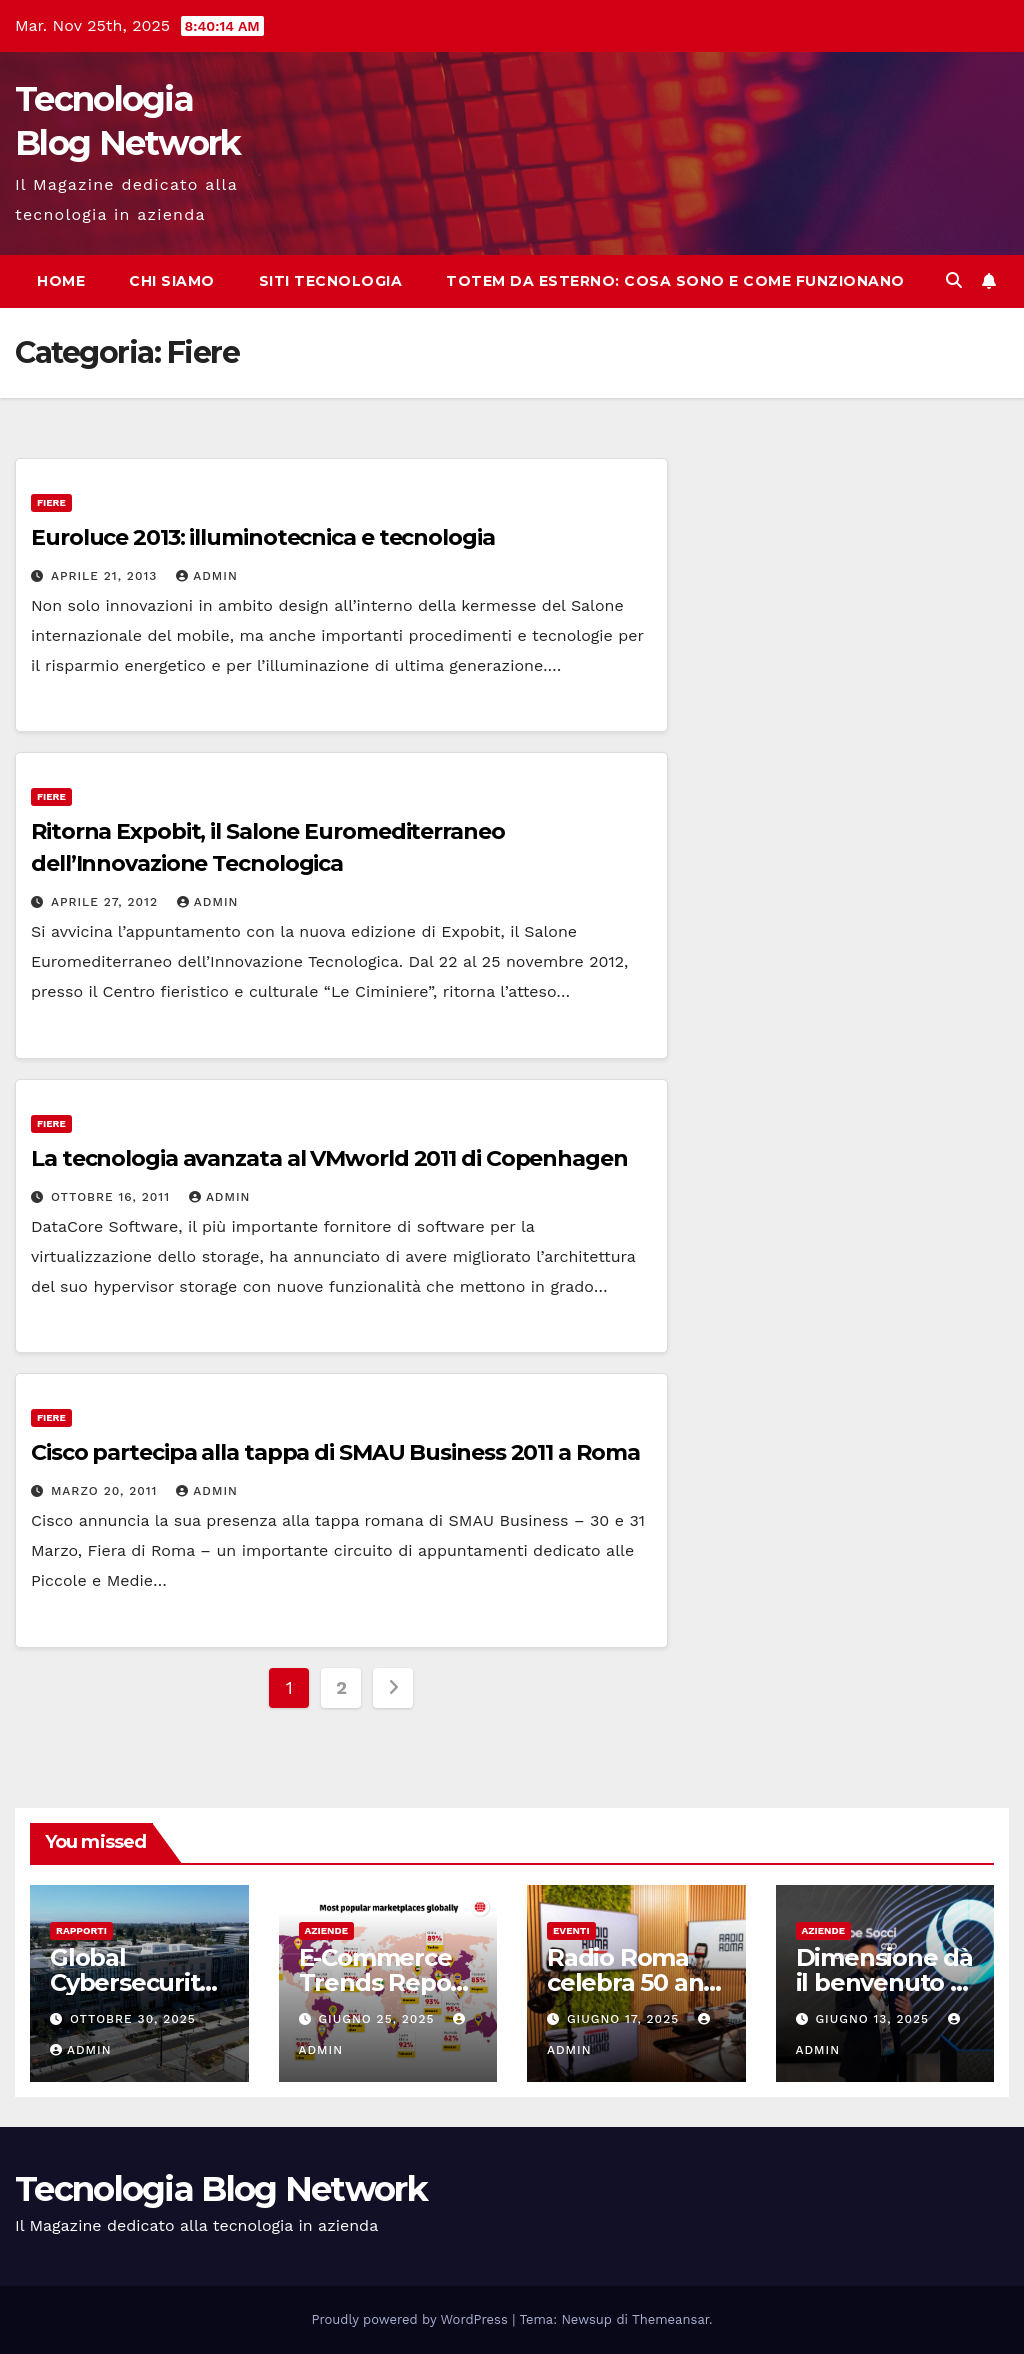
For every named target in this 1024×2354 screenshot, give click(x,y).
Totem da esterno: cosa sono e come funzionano (675, 281)
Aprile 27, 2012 (107, 902)
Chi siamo (172, 281)
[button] (954, 280)
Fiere (51, 502)
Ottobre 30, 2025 (133, 2019)
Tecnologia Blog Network (221, 2189)
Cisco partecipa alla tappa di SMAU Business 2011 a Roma (335, 1452)
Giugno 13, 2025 (874, 2019)
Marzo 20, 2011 (106, 1491)
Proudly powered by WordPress (412, 2319)
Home (61, 281)
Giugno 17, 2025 (625, 2019)
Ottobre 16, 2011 (113, 1197)
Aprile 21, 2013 (106, 576)
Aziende (327, 1930)
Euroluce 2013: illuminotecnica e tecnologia (263, 537)
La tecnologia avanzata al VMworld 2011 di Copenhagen (329, 1158)
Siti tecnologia (331, 281)
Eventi (571, 1930)
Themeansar (670, 2319)
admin (207, 576)
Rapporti (81, 1930)
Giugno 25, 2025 (378, 2019)
